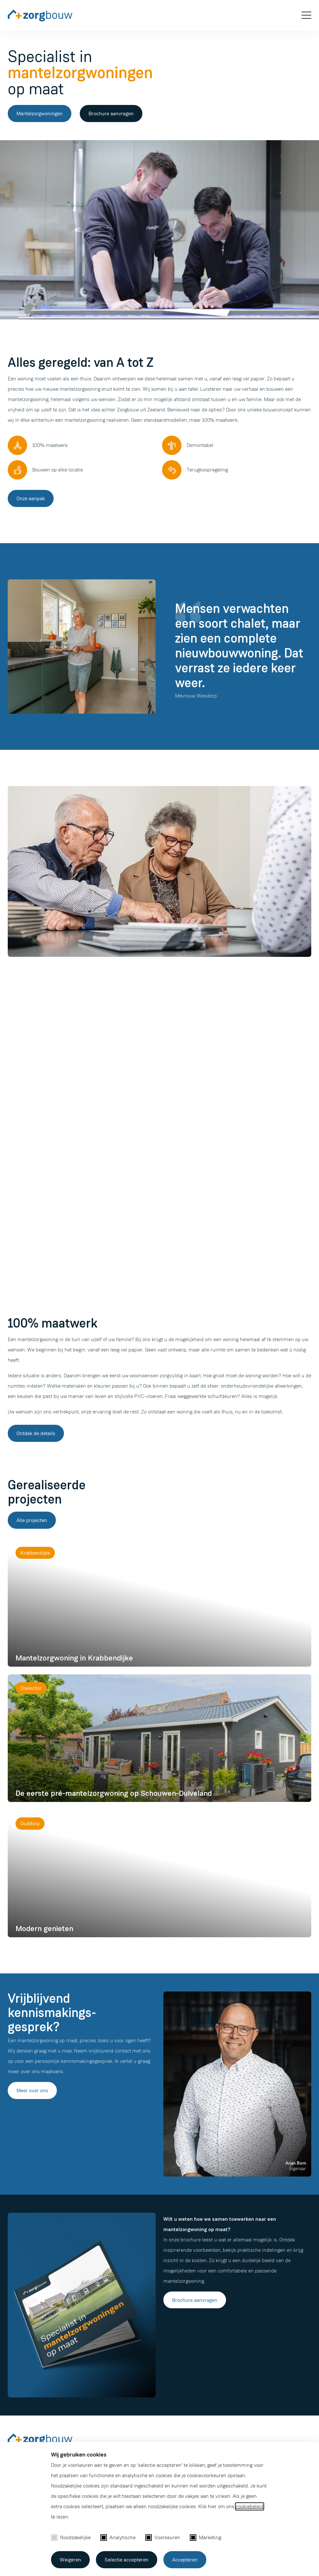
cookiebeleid (249, 2506)
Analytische (118, 2537)
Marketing (205, 2537)
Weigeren (70, 2559)
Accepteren (185, 2559)
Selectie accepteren (127, 2559)
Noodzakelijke (71, 2537)
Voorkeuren (162, 2537)
